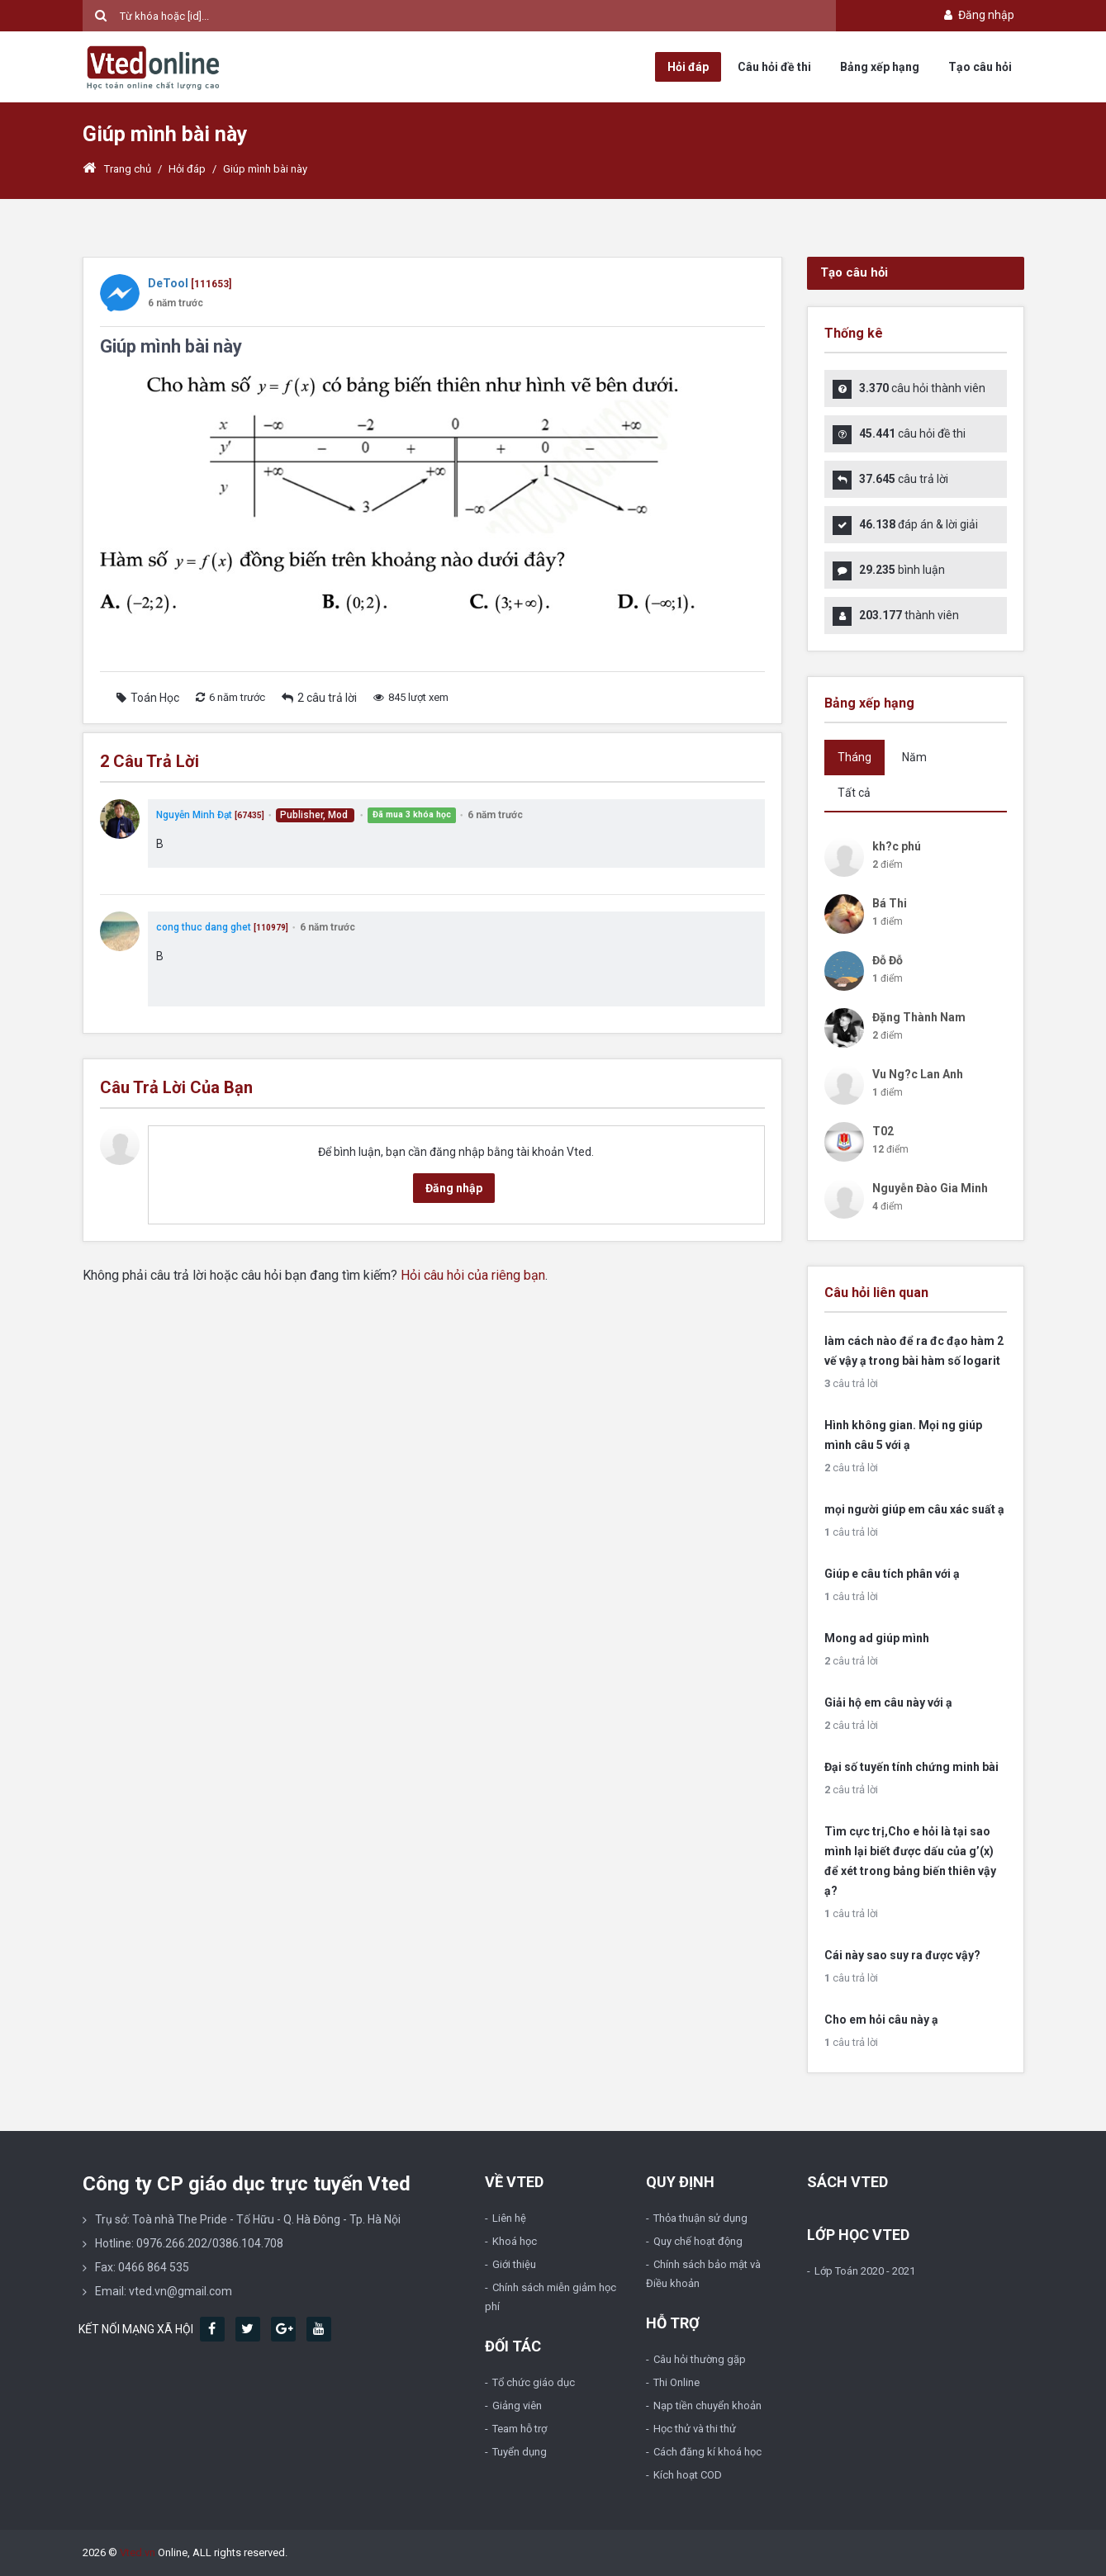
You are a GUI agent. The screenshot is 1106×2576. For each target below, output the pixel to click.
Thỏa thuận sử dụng (700, 2218)
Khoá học (514, 2241)
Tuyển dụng (519, 2452)
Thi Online (676, 2382)
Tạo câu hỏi (980, 66)
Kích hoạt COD (687, 2475)
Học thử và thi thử (694, 2428)
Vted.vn (137, 2552)
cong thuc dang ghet (203, 927)
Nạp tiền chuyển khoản (707, 2405)
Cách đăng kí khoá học (707, 2452)
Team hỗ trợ (519, 2428)
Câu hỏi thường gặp (699, 2359)
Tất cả (854, 792)
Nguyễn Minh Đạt (194, 815)
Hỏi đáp (688, 66)
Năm (914, 757)
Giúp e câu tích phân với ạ (892, 1573)
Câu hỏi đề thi (774, 66)
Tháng (854, 757)
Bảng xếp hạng (879, 66)
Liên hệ (509, 2218)
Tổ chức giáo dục (533, 2382)
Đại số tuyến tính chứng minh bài (911, 1766)
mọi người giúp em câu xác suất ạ (914, 1509)
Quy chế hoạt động (698, 2241)
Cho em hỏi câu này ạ (881, 2019)
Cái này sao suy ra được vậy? (902, 1955)
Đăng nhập (977, 14)
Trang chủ (117, 169)
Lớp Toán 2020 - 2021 (864, 2271)
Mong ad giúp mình (876, 1638)
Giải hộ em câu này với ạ (888, 1702)
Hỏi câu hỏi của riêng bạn (473, 1275)
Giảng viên (517, 2405)
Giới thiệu (514, 2264)
